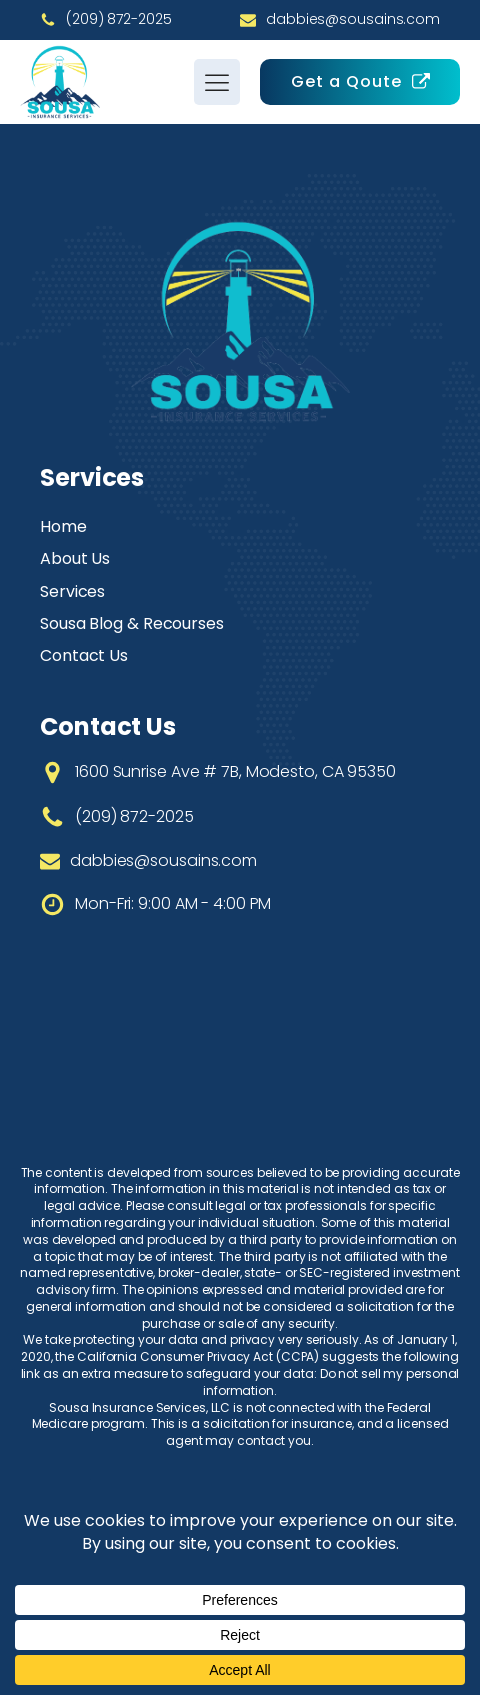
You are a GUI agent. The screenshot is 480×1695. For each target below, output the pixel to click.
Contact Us (84, 655)
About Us (75, 558)
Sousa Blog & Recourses (132, 623)
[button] (360, 82)
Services (72, 591)
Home (63, 526)
